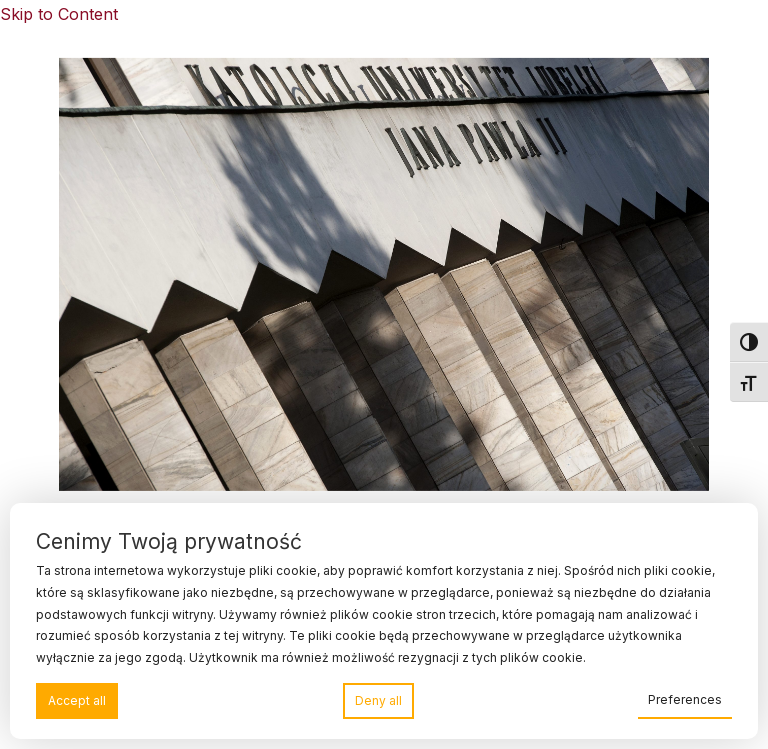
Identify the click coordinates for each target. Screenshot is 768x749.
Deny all (378, 700)
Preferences (685, 699)
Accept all (77, 700)
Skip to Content (59, 14)
